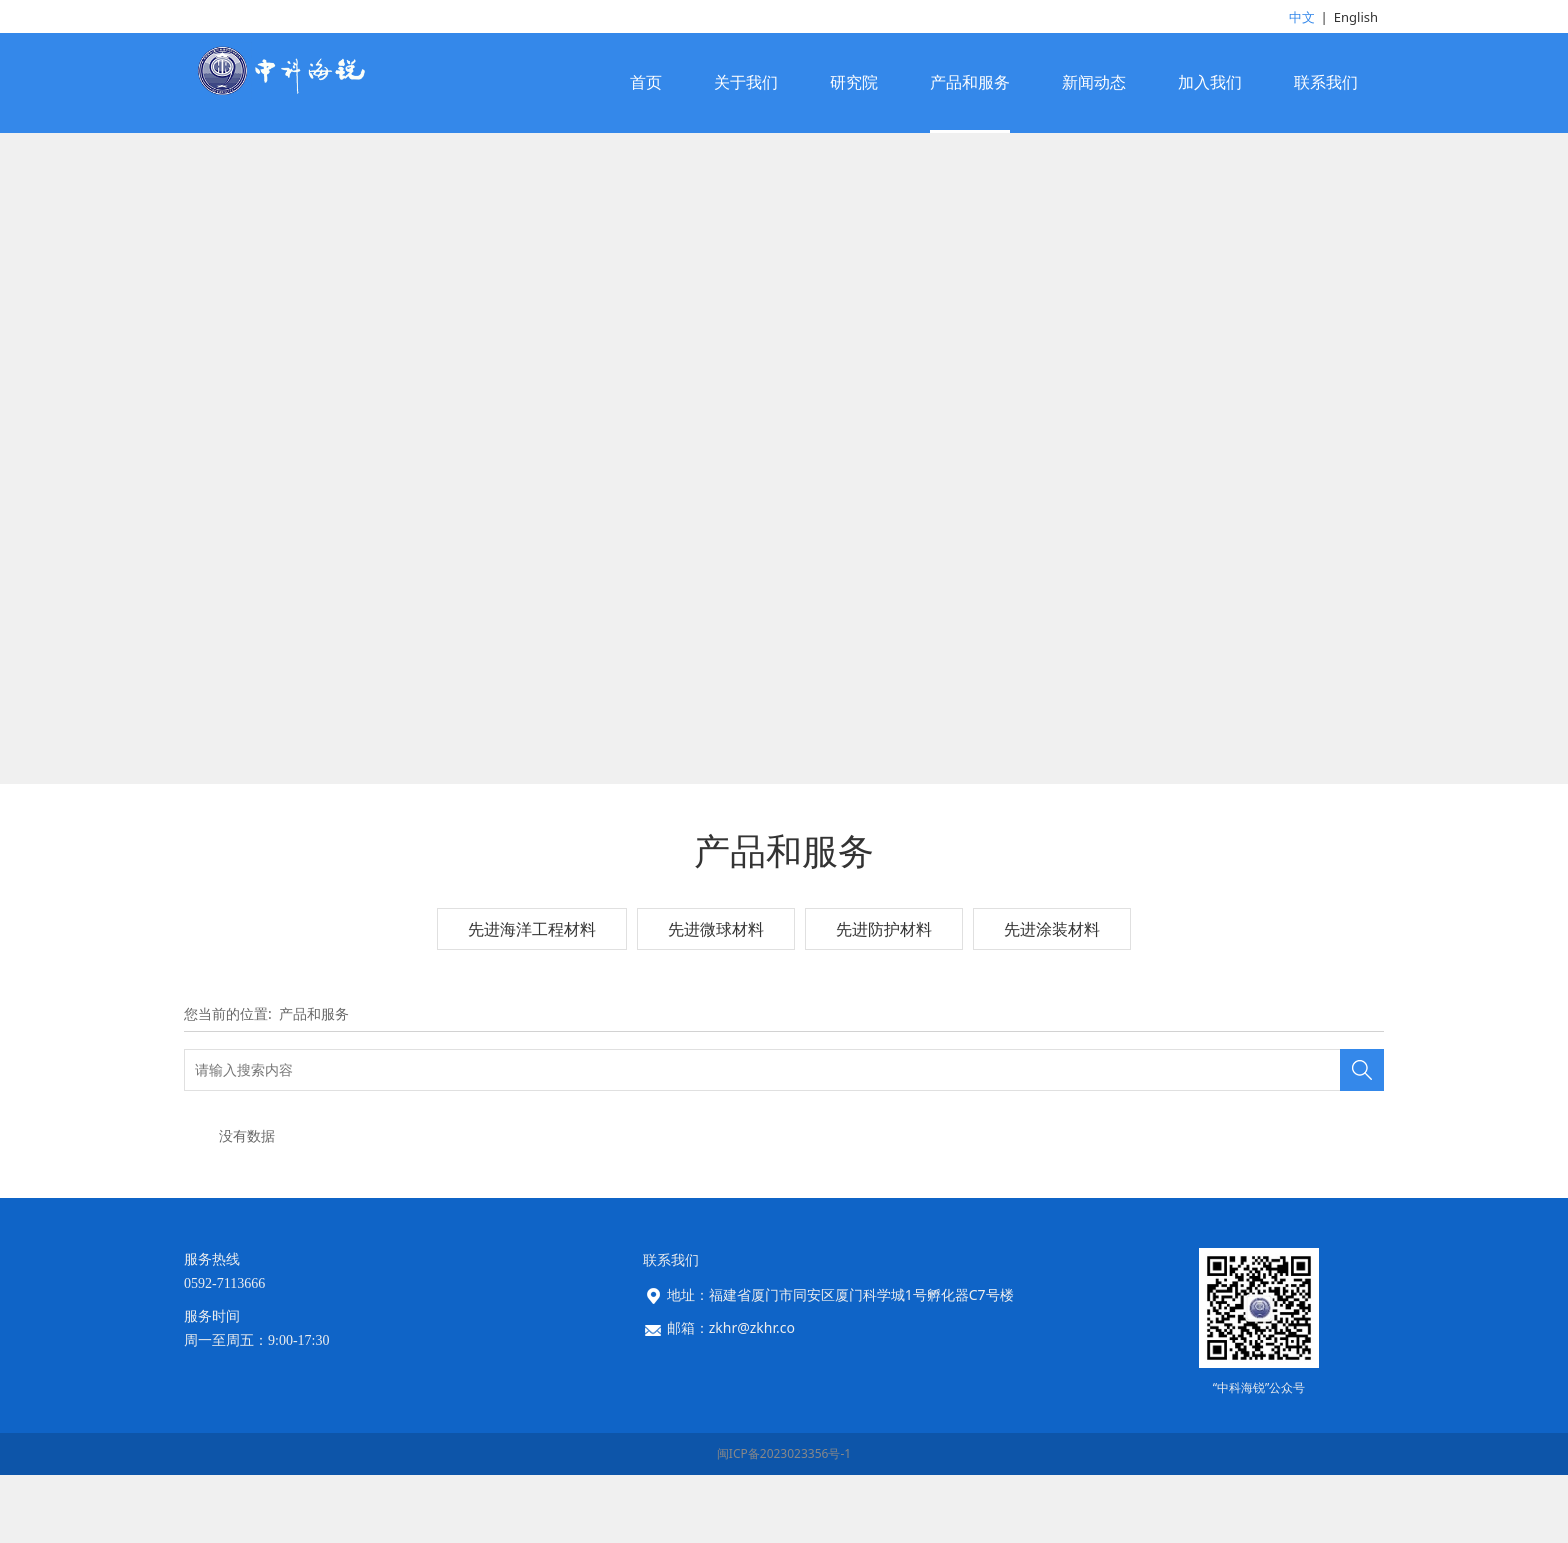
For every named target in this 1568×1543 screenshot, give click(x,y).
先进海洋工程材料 (532, 1062)
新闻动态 (1094, 82)
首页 (646, 82)
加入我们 (1210, 82)
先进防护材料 (884, 1062)
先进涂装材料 (1052, 1062)
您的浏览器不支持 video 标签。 (784, 525)
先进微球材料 (716, 1062)
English (1356, 17)
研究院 (854, 82)
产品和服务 (970, 82)
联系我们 (1326, 82)
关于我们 (746, 82)
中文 (1302, 17)
